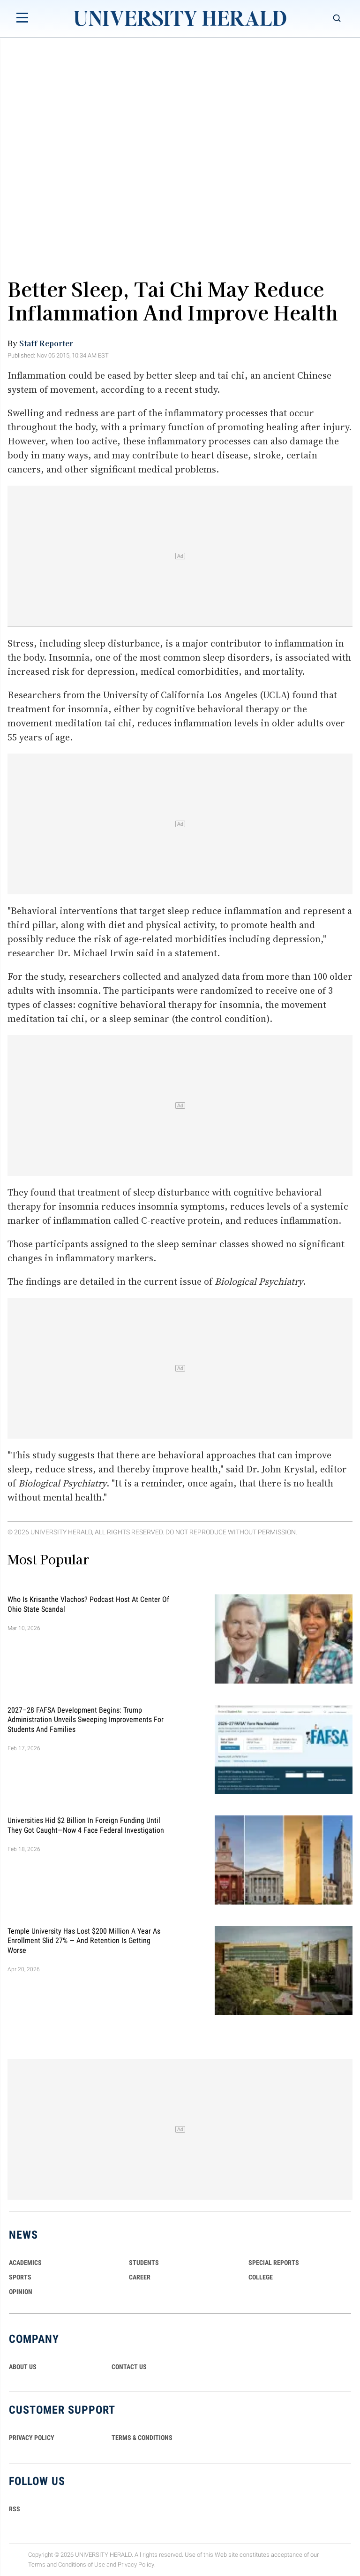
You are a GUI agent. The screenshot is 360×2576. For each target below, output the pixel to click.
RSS (14, 2509)
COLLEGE (260, 2277)
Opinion (20, 2291)
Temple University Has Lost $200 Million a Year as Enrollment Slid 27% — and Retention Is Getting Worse (84, 1940)
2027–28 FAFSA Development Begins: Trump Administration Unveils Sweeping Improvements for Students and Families (86, 1719)
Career (139, 2277)
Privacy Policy (136, 2564)
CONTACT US (129, 2366)
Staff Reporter (46, 343)
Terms (36, 2564)
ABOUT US (23, 2366)
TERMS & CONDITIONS (142, 2437)
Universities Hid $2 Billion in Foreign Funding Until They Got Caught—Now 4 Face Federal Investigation (86, 1825)
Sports (20, 2277)
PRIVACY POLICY (31, 2437)
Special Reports (273, 2262)
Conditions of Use (81, 2564)
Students (144, 2262)
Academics (25, 2262)
